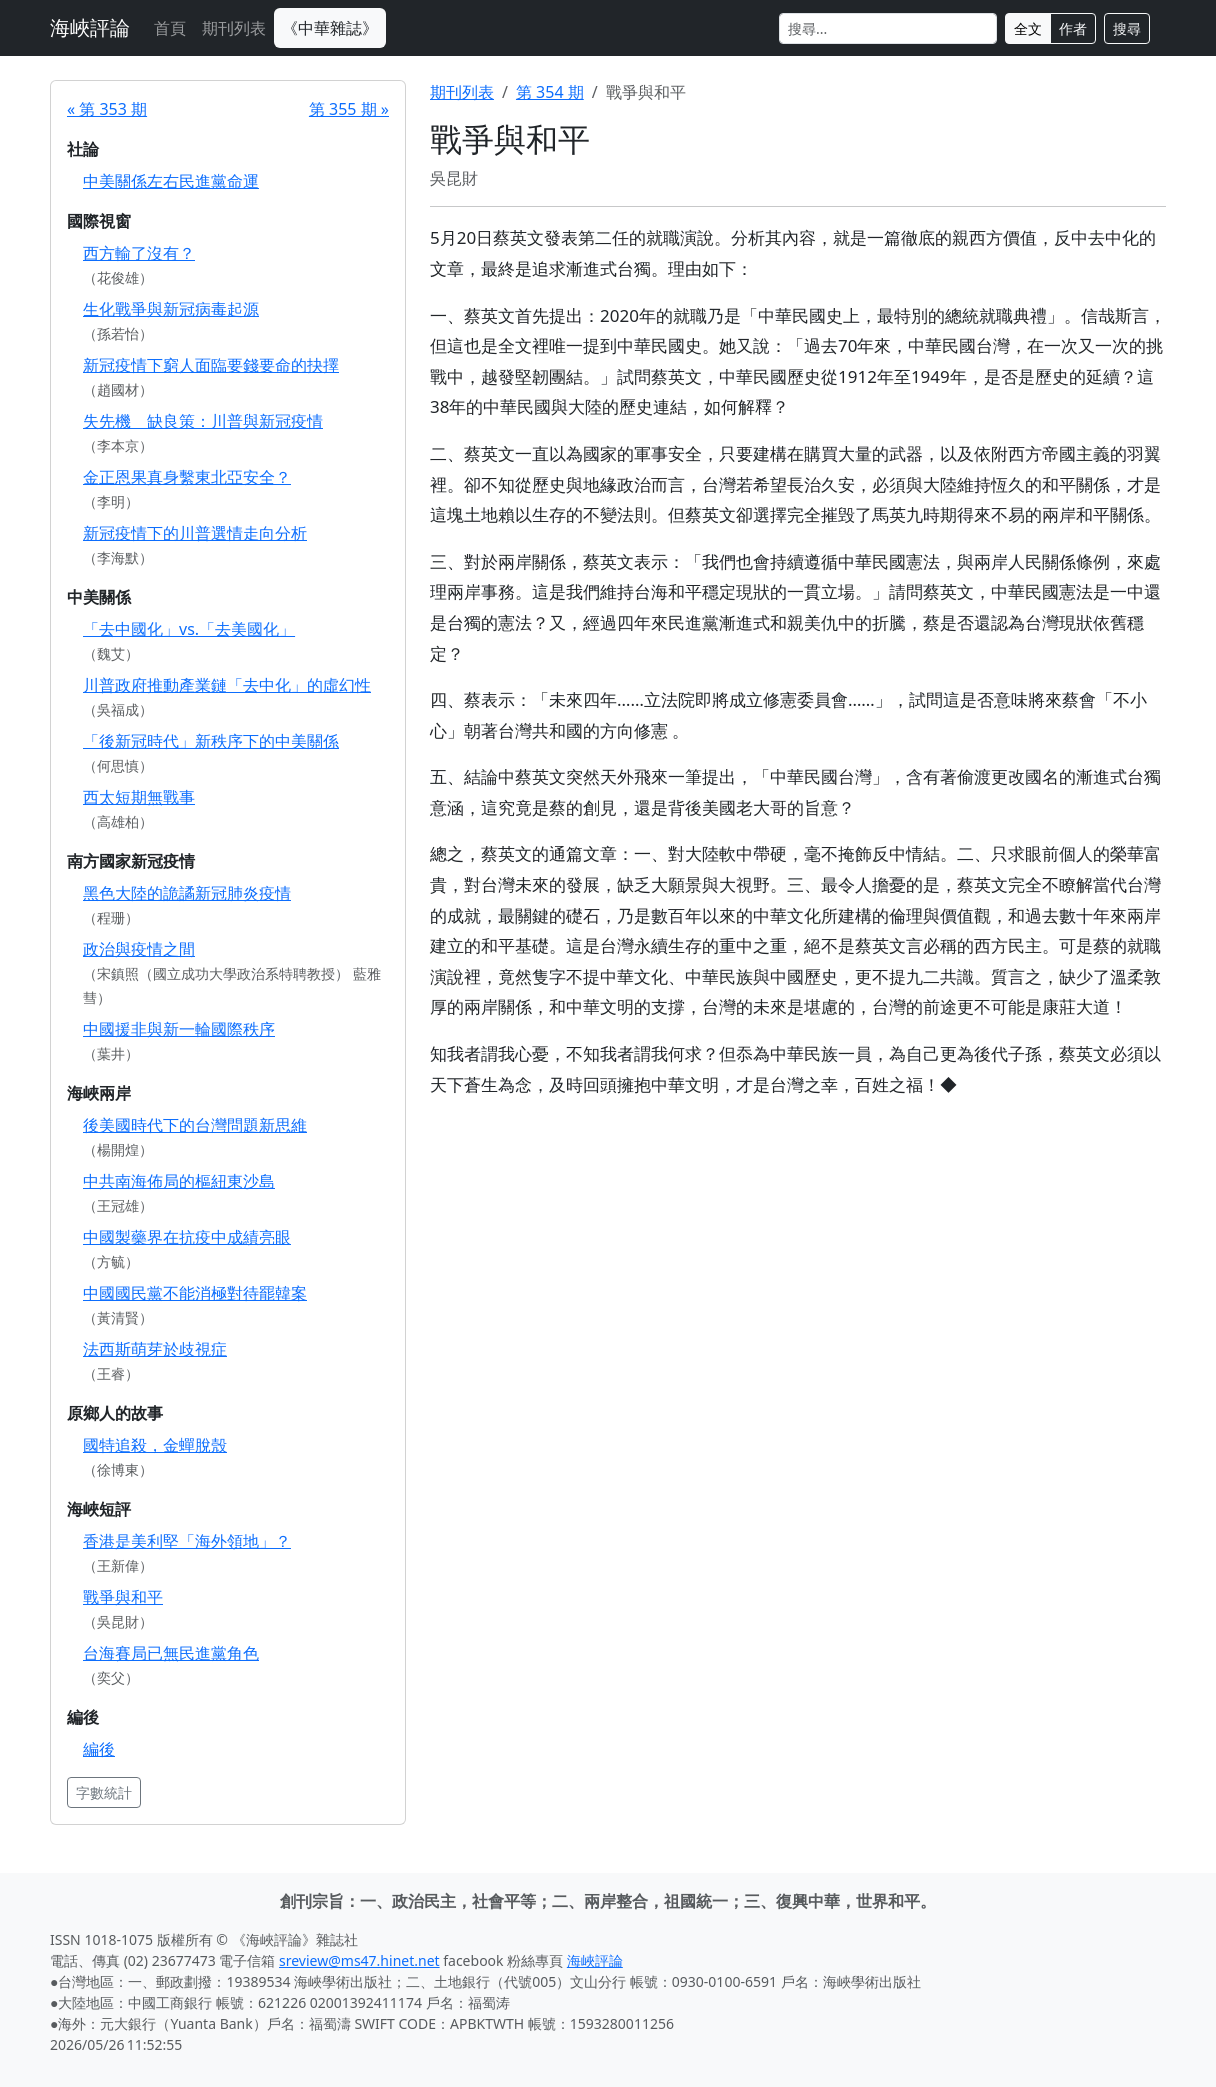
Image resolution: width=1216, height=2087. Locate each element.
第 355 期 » (349, 109)
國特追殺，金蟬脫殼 (155, 1445)
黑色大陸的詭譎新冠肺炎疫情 (187, 893)
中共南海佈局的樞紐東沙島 (179, 1181)
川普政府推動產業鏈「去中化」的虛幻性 (227, 685)
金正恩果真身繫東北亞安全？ (187, 477)
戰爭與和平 (123, 1597)
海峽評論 (90, 27)
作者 (1073, 28)
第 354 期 (550, 92)
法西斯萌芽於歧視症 (155, 1349)
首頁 (170, 28)
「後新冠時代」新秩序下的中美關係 (211, 741)
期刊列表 (234, 28)
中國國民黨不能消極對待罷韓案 (195, 1293)
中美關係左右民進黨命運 (171, 181)
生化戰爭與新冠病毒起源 (171, 309)
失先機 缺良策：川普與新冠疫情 (203, 421)
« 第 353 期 (107, 109)
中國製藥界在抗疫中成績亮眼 (187, 1237)
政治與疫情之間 (139, 949)
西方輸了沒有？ (139, 253)
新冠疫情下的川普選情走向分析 (195, 533)
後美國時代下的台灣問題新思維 (195, 1125)
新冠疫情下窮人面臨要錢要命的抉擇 (211, 365)
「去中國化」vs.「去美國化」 (189, 629)
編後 (99, 1749)
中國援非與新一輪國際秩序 (179, 1029)
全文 (1028, 28)
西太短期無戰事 (139, 797)
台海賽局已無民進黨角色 (171, 1653)
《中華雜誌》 (330, 28)
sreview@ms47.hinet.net (359, 1960)
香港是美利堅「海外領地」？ (187, 1541)
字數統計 (104, 1792)
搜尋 (1127, 28)
